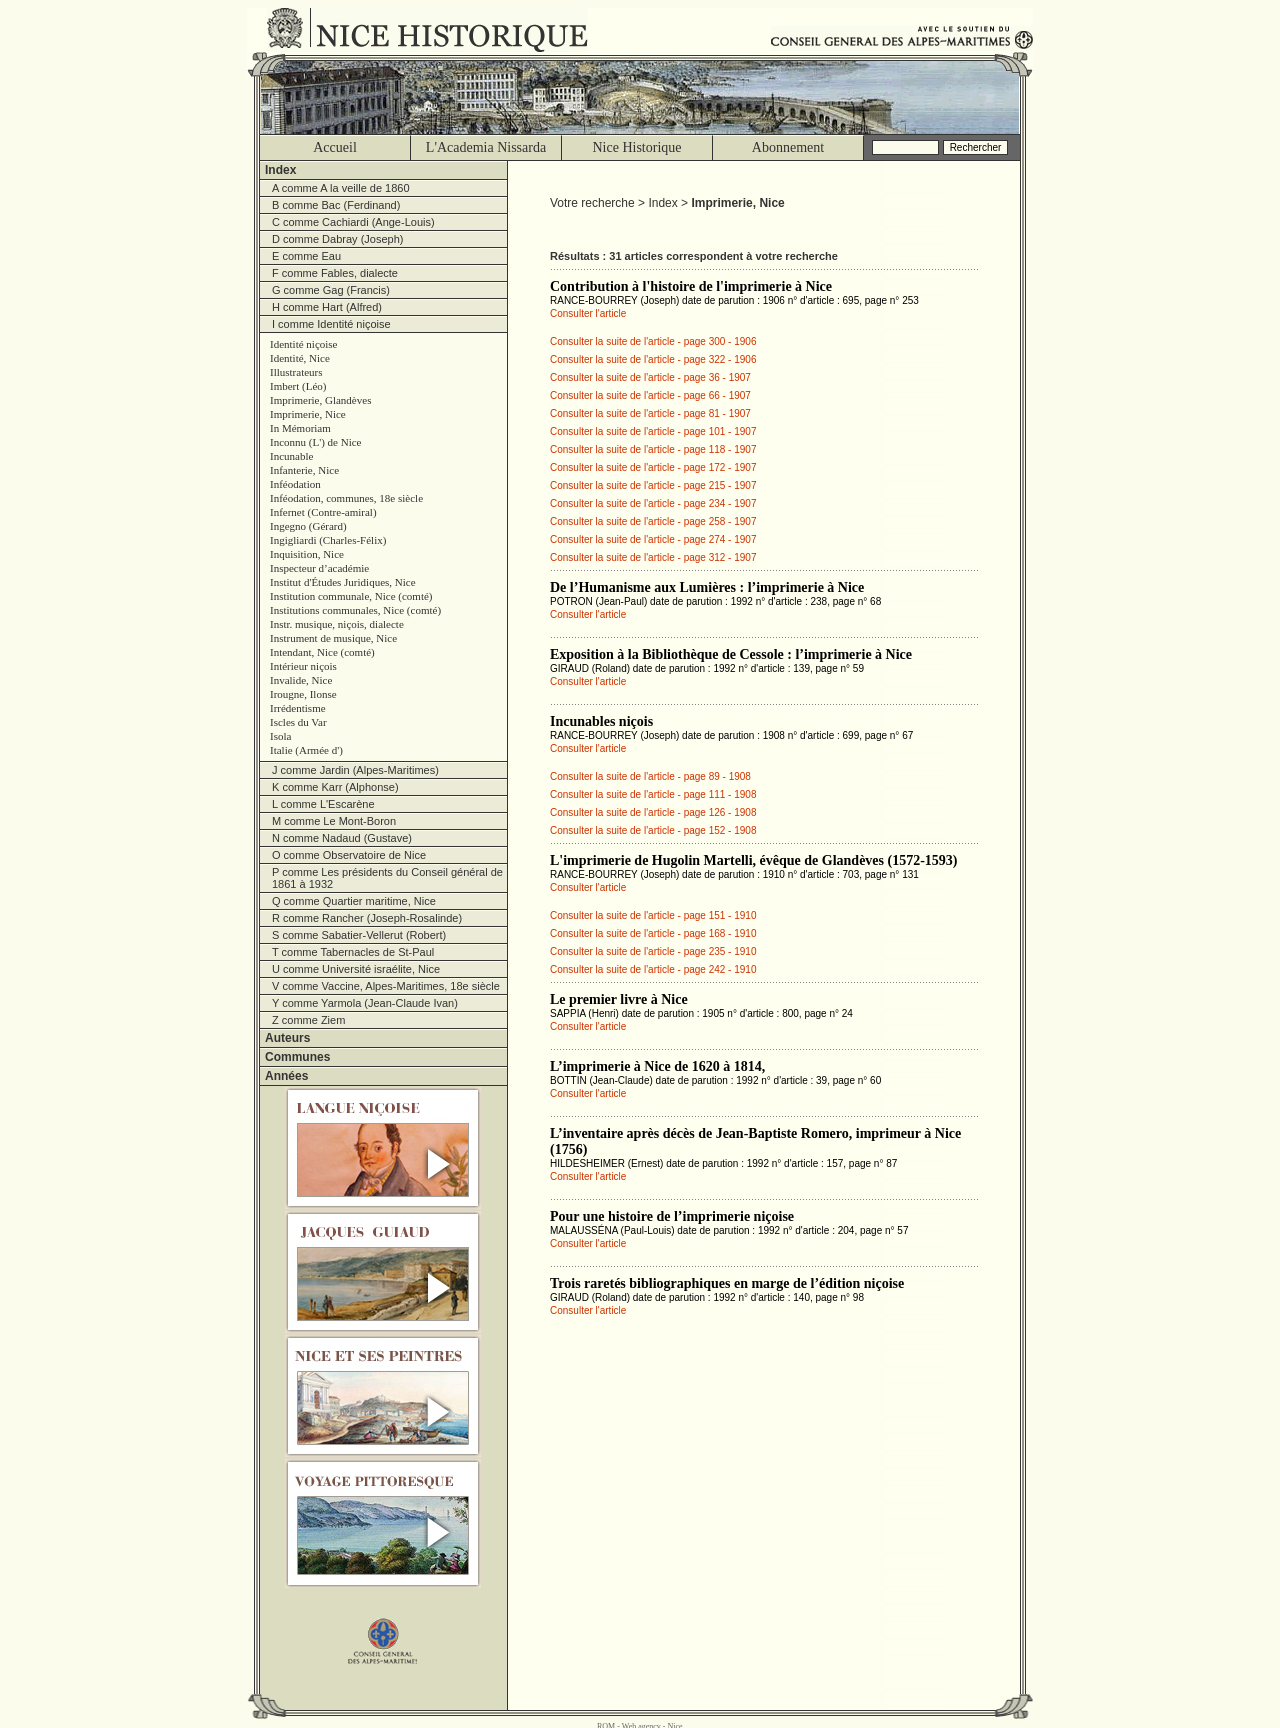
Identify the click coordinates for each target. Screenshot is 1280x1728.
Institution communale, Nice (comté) (351, 596)
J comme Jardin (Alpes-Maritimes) (355, 770)
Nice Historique (636, 147)
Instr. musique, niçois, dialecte (337, 624)
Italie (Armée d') (306, 750)
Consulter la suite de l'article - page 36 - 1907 (650, 377)
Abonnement (788, 147)
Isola (280, 736)
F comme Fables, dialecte (335, 273)
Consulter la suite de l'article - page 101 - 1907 (653, 431)
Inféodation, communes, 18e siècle (346, 498)
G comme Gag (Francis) (331, 290)
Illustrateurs (296, 372)
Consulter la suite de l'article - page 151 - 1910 (653, 915)
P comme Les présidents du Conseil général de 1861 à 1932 (387, 878)
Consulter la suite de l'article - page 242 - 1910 (653, 969)
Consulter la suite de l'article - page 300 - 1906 (653, 341)
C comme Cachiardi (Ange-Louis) (353, 222)
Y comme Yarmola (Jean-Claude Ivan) (365, 1003)
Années (286, 1076)
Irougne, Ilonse (303, 694)
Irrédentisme (298, 708)
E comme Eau (306, 256)
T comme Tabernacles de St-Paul (353, 952)
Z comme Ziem (308, 1020)
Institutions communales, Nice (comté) (355, 610)
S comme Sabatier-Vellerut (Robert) (359, 935)
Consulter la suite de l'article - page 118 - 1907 (653, 449)
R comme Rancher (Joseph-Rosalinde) (367, 918)
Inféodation (295, 484)
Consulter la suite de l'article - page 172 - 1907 (653, 467)
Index (280, 170)
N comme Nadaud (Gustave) (342, 838)
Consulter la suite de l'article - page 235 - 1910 (653, 951)
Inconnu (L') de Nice (315, 442)
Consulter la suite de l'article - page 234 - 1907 (653, 503)
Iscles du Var (298, 722)
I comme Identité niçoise (331, 324)
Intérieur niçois (303, 666)
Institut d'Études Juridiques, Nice (343, 582)
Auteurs (287, 1038)
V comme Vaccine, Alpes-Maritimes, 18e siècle (386, 986)
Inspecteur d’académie (319, 568)
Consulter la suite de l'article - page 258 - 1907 (653, 521)
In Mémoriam (300, 428)
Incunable (291, 456)
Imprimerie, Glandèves (320, 400)
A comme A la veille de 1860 (341, 188)
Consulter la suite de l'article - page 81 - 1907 (650, 413)
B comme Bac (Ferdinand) (336, 205)
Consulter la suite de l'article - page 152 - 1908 (653, 830)
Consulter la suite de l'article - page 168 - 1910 (653, 933)
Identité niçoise (304, 344)
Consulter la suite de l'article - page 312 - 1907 (653, 557)
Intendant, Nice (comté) (322, 652)
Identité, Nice (300, 358)
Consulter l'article (588, 313)
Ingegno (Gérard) (308, 526)
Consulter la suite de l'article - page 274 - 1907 (653, 539)
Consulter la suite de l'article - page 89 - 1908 (650, 776)
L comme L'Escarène (323, 804)
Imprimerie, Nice (308, 414)
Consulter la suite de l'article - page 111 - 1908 (653, 794)
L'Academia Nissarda (486, 147)
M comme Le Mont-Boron (334, 821)
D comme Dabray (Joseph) (337, 239)
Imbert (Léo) (298, 386)
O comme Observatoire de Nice (349, 855)
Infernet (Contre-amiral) (323, 512)
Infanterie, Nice (304, 470)
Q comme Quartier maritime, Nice (354, 901)
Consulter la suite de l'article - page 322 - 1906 (653, 359)
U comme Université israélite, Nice (356, 969)
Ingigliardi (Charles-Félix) (328, 540)
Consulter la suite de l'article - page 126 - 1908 (653, 812)
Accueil (335, 147)
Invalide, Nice (301, 680)
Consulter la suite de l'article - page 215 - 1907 (653, 485)
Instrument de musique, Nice (333, 638)
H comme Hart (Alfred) (327, 307)
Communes (297, 1057)
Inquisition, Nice (307, 554)
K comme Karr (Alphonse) (335, 787)
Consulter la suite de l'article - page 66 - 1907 (650, 395)
